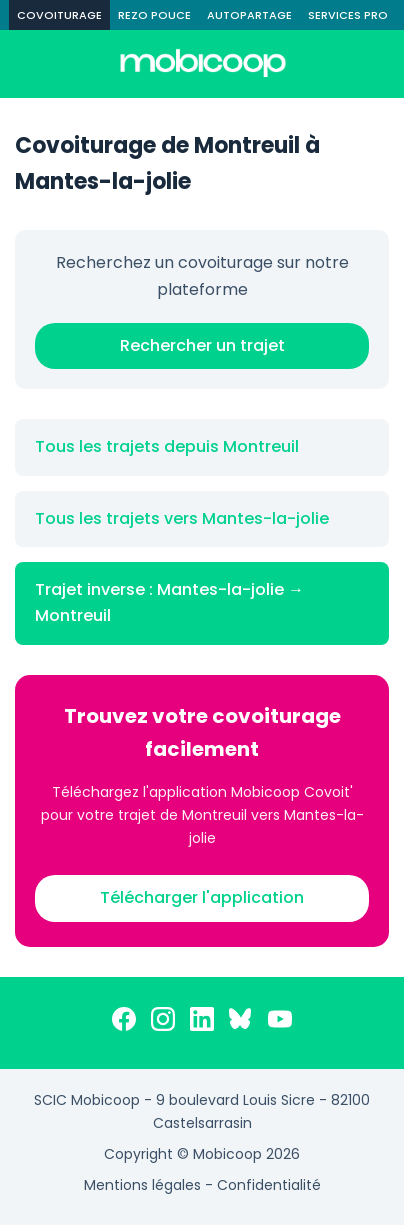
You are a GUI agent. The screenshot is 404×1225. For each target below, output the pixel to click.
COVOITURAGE (59, 15)
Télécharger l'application (202, 897)
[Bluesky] (241, 1023)
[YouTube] (280, 1023)
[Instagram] (163, 1023)
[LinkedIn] (202, 1023)
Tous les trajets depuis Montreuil (167, 446)
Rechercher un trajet (202, 345)
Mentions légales (142, 1185)
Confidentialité (269, 1185)
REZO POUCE (154, 15)
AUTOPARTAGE (249, 15)
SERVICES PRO (348, 15)
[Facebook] (124, 1023)
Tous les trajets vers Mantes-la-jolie (182, 518)
